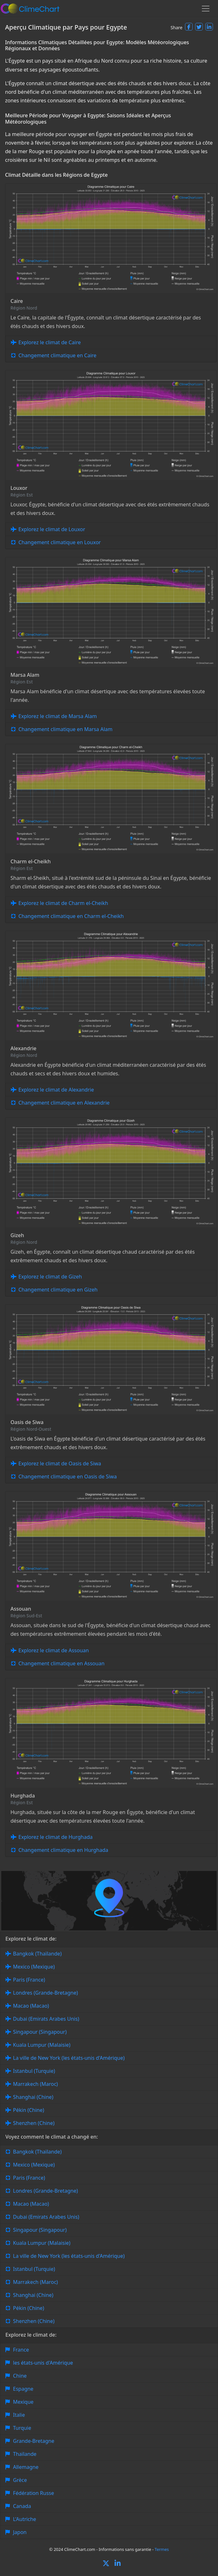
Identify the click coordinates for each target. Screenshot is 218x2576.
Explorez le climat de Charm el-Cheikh (63, 903)
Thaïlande (24, 2453)
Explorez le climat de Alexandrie (56, 1089)
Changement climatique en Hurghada (63, 1849)
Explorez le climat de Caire (49, 342)
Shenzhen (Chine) (34, 2123)
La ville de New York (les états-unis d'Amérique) (69, 2057)
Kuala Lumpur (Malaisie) (41, 2044)
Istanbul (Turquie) (34, 2070)
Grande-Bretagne (33, 2440)
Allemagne (25, 2466)
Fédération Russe (33, 2493)
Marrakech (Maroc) (35, 2083)
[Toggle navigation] (205, 9)
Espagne (23, 2388)
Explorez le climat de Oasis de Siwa (59, 1463)
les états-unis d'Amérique (43, 2362)
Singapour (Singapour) (40, 2031)
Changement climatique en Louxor (59, 542)
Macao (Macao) (31, 2005)
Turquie (22, 2427)
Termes (162, 2549)
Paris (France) (29, 1979)
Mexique (23, 2401)
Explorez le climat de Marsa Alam (57, 716)
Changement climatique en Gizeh (58, 1289)
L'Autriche (24, 2519)
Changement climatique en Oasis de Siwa (67, 1476)
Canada (22, 2506)
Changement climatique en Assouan (61, 1663)
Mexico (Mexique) (34, 1966)
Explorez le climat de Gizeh (50, 1276)
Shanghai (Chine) (33, 2096)
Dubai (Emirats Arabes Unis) (46, 2018)
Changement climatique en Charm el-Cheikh (71, 916)
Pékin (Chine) (28, 2110)
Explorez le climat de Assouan (53, 1650)
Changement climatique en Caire (57, 355)
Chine (20, 2375)
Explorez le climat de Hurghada (55, 1836)
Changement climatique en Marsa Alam (65, 729)
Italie (19, 2414)
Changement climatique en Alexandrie (63, 1102)
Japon (20, 2532)
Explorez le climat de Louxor (51, 529)
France (21, 2349)
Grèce (20, 2480)
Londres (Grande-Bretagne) (45, 1992)
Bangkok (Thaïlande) (37, 1953)
